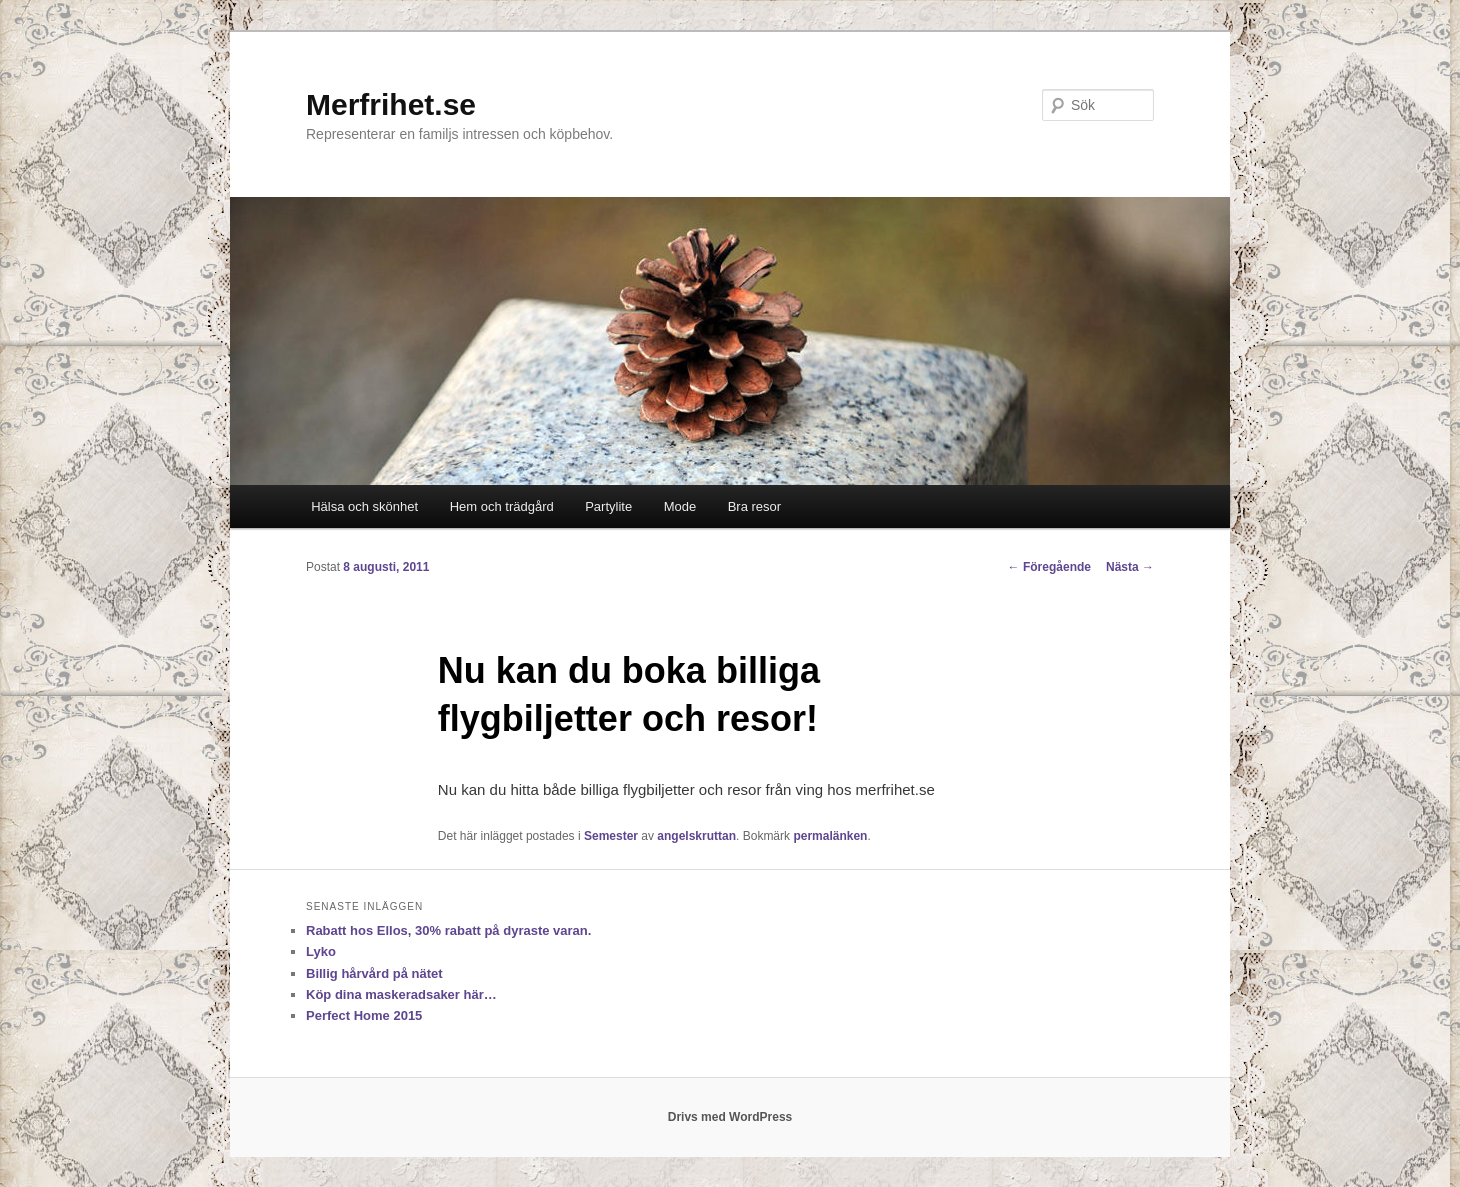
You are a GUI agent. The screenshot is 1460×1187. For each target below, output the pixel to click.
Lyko (321, 951)
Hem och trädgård (502, 506)
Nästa (1130, 567)
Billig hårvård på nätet (374, 973)
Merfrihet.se (391, 104)
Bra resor (754, 506)
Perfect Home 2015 (364, 1015)
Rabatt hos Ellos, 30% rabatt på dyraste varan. (448, 930)
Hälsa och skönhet (364, 506)
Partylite (608, 506)
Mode (680, 506)
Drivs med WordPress (730, 1117)
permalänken (830, 836)
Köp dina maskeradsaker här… (401, 994)
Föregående (1049, 567)
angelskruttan (696, 836)
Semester (611, 836)
